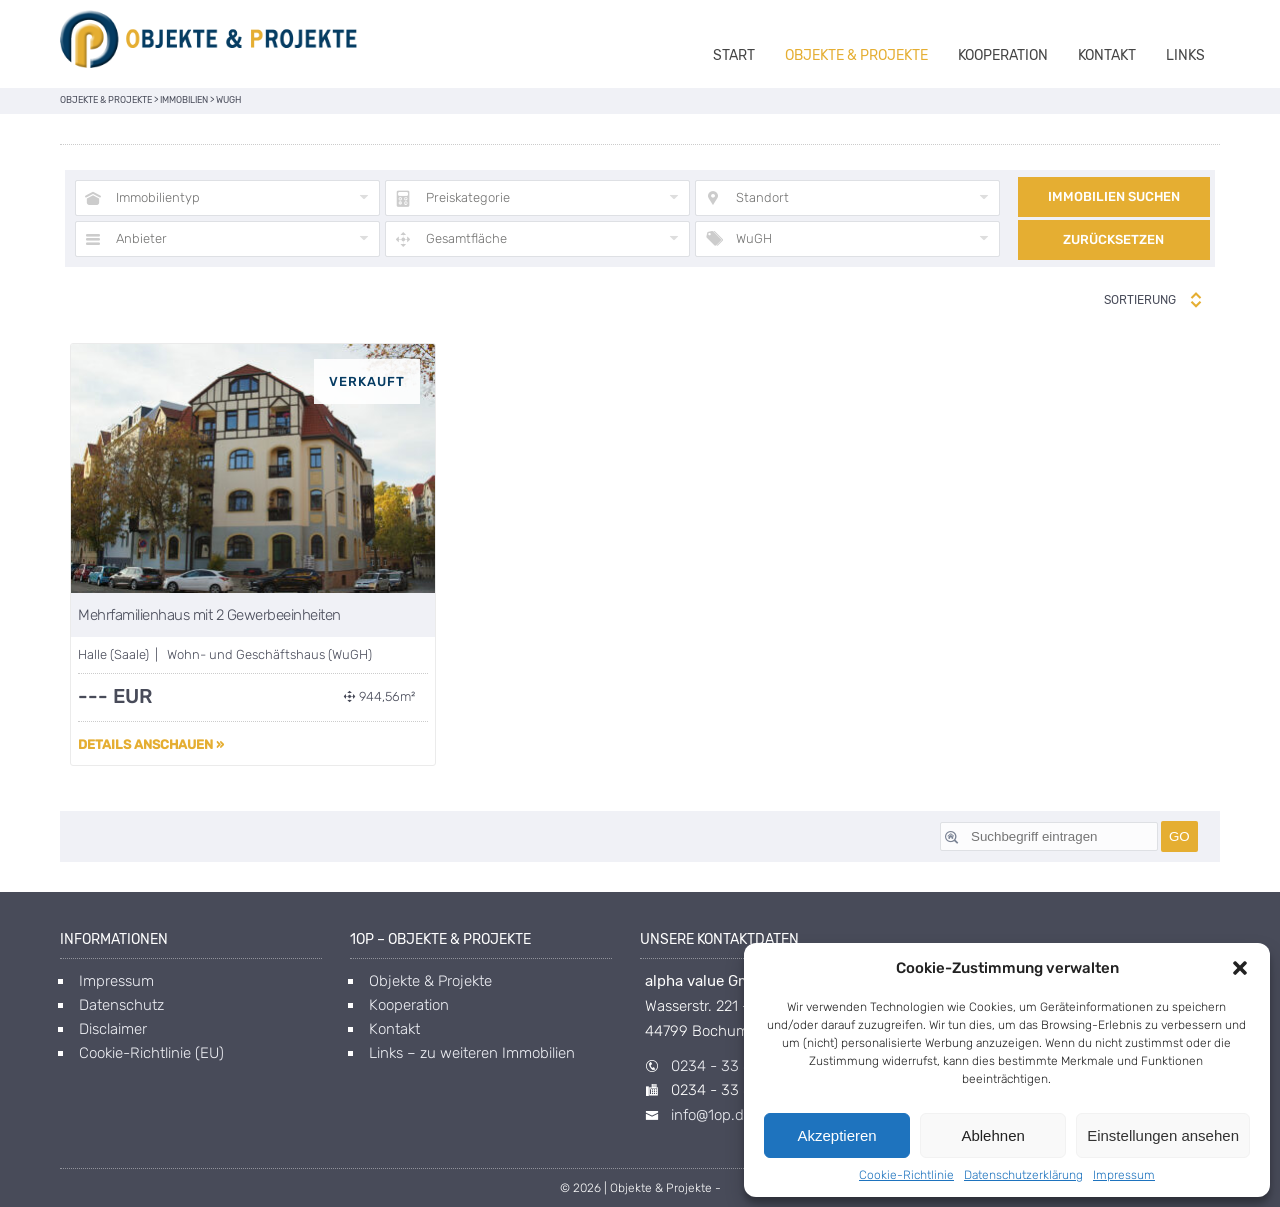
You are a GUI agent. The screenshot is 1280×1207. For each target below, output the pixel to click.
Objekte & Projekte (856, 55)
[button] (1240, 968)
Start (734, 55)
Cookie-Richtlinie (906, 1175)
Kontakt (1107, 55)
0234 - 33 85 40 (727, 1066)
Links (1185, 55)
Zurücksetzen (1113, 239)
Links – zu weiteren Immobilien (472, 1053)
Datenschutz (121, 1005)
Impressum (1124, 1175)
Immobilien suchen (1114, 196)
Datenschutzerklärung (1023, 1175)
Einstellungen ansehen (1163, 1135)
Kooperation (1003, 55)
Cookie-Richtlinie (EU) (151, 1053)
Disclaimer (113, 1029)
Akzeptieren (836, 1135)
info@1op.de (711, 1115)
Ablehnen (992, 1135)
